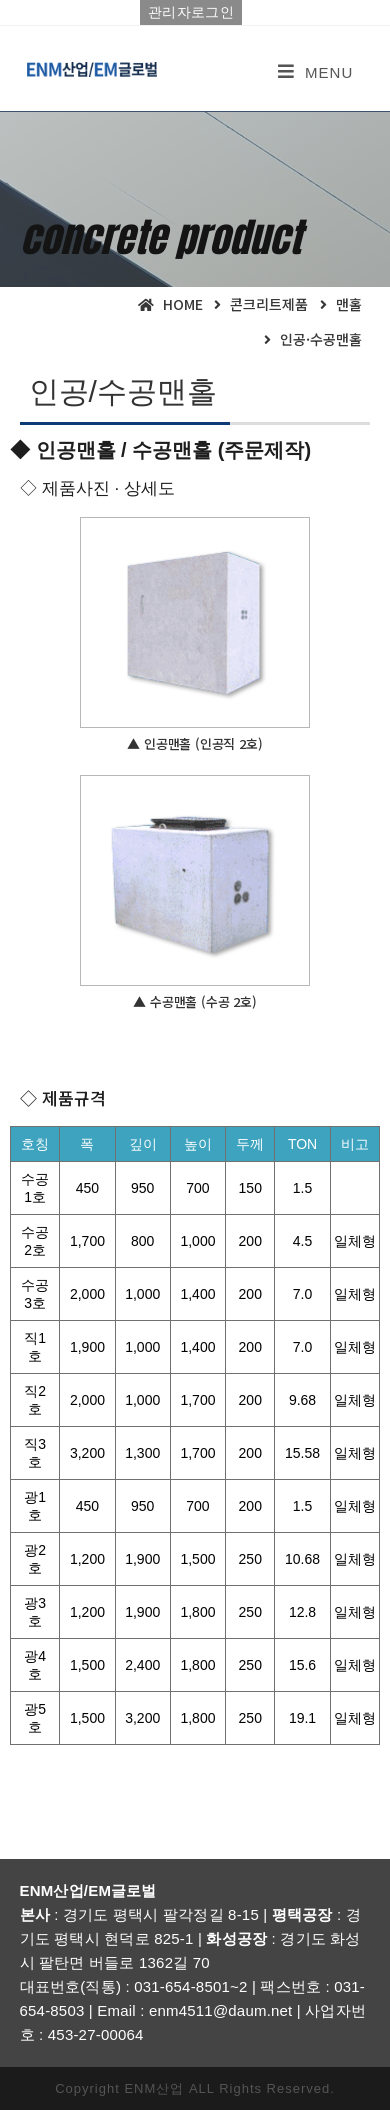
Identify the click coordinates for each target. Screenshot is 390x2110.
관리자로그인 (191, 12)
